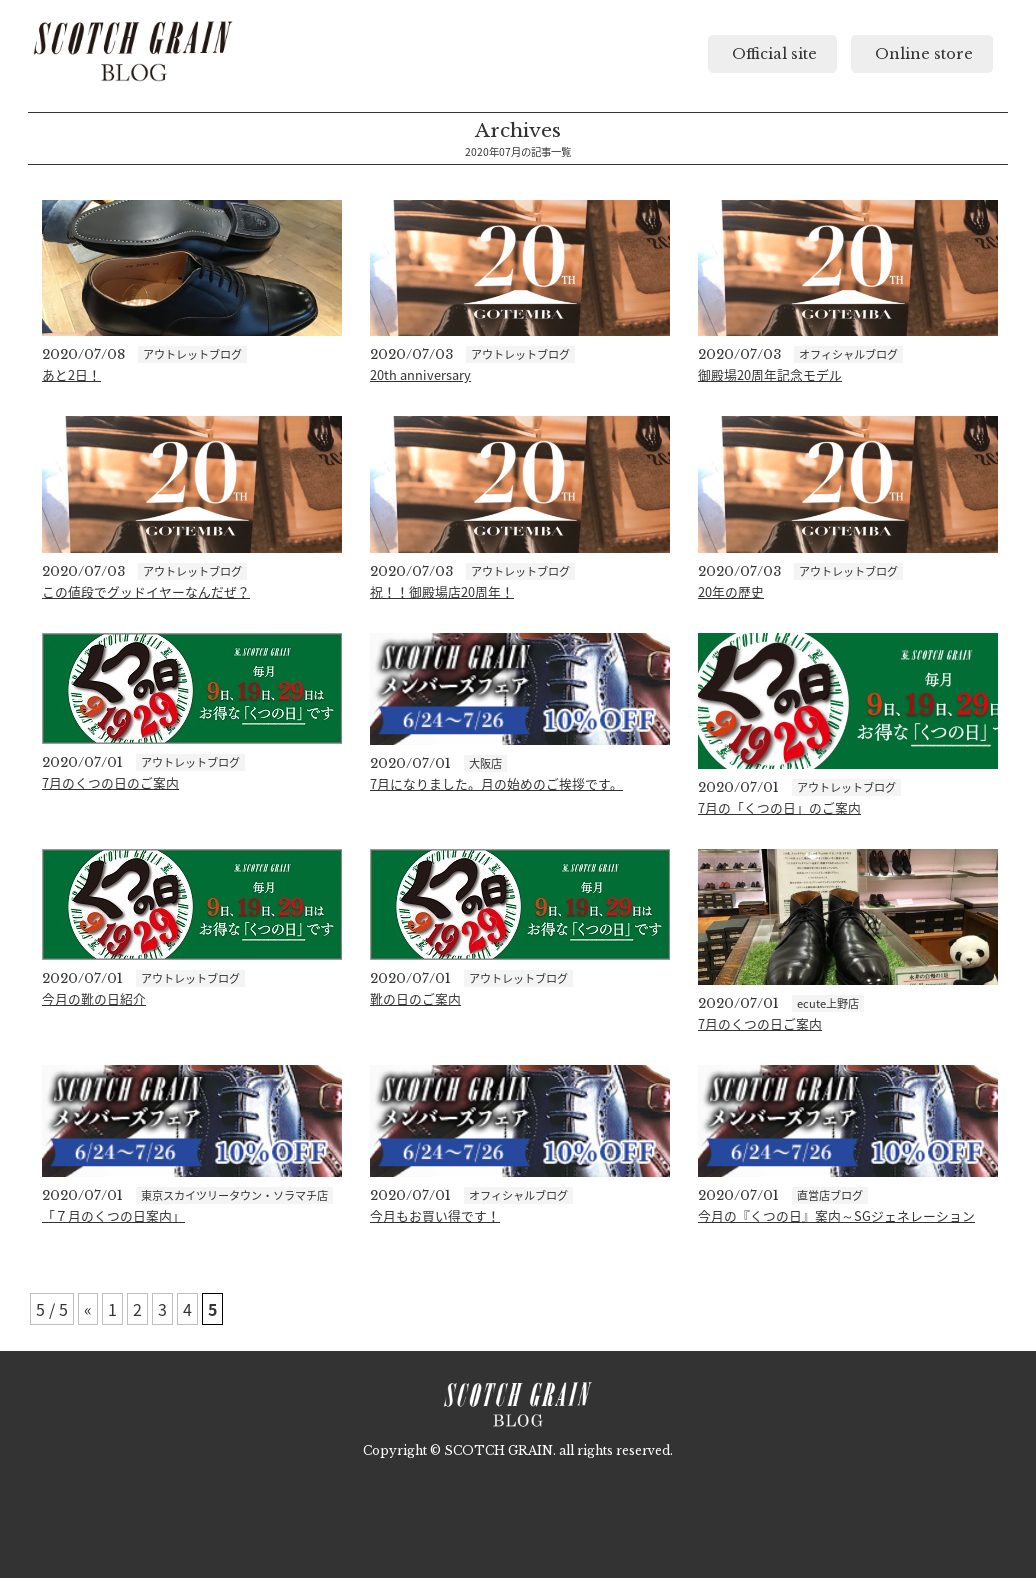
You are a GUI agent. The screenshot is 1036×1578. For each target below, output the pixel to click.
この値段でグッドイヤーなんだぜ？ (146, 591)
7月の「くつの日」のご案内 (779, 807)
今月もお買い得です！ (435, 1215)
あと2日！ (71, 374)
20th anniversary (420, 374)
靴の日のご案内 (415, 998)
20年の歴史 (731, 591)
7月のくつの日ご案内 (760, 1023)
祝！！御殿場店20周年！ (442, 591)
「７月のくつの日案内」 (113, 1215)
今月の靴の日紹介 (94, 998)
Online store (922, 54)
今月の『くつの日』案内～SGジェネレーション (836, 1215)
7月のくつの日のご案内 (110, 782)
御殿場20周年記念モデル (770, 374)
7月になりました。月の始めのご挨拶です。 (496, 783)
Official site (772, 54)
